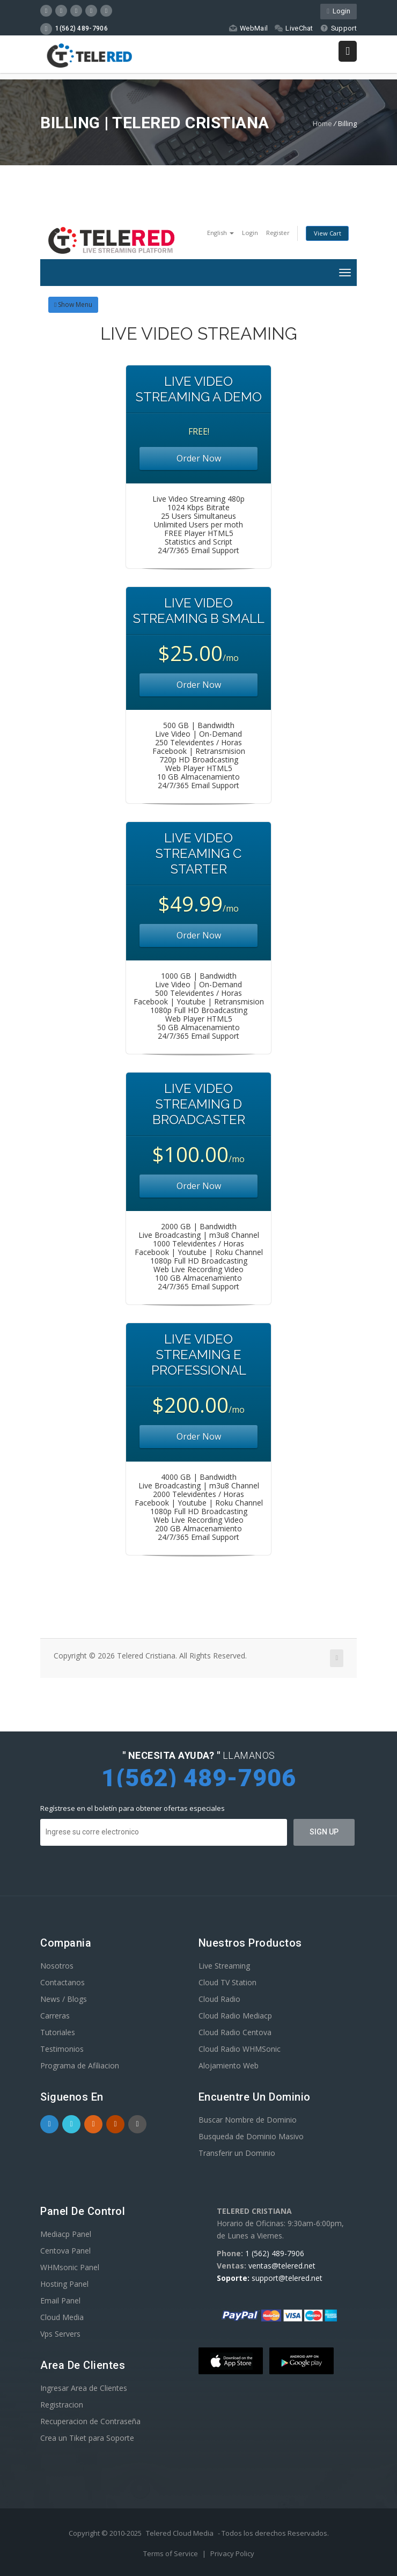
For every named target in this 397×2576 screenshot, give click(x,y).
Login (338, 11)
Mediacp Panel (65, 2234)
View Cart (327, 233)
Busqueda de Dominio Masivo (251, 2136)
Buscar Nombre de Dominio (247, 2120)
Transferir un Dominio (236, 2153)
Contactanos (62, 1982)
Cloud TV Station (227, 1982)
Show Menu (73, 304)
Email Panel (60, 2300)
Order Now (199, 458)
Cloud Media (62, 2317)
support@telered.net (287, 2278)
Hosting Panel (64, 2284)
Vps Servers (60, 2334)
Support (338, 28)
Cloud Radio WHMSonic (239, 2049)
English (220, 233)
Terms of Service (171, 2553)
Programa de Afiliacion (79, 2065)
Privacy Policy (232, 2553)
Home (322, 123)
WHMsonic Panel (69, 2267)
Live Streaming (224, 1966)
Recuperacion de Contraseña (90, 2421)
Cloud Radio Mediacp (235, 2015)
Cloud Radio (219, 1999)
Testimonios (62, 2049)
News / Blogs (63, 1999)
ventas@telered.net (281, 2266)
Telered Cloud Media (180, 2533)
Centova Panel (65, 2250)
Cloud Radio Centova (234, 2032)
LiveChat (293, 28)
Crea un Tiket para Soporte (87, 2438)
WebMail (247, 28)
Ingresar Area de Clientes (83, 2388)
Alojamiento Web (228, 2065)
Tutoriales (57, 2032)
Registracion (61, 2404)
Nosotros (56, 1966)
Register (278, 233)
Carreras (55, 2015)
